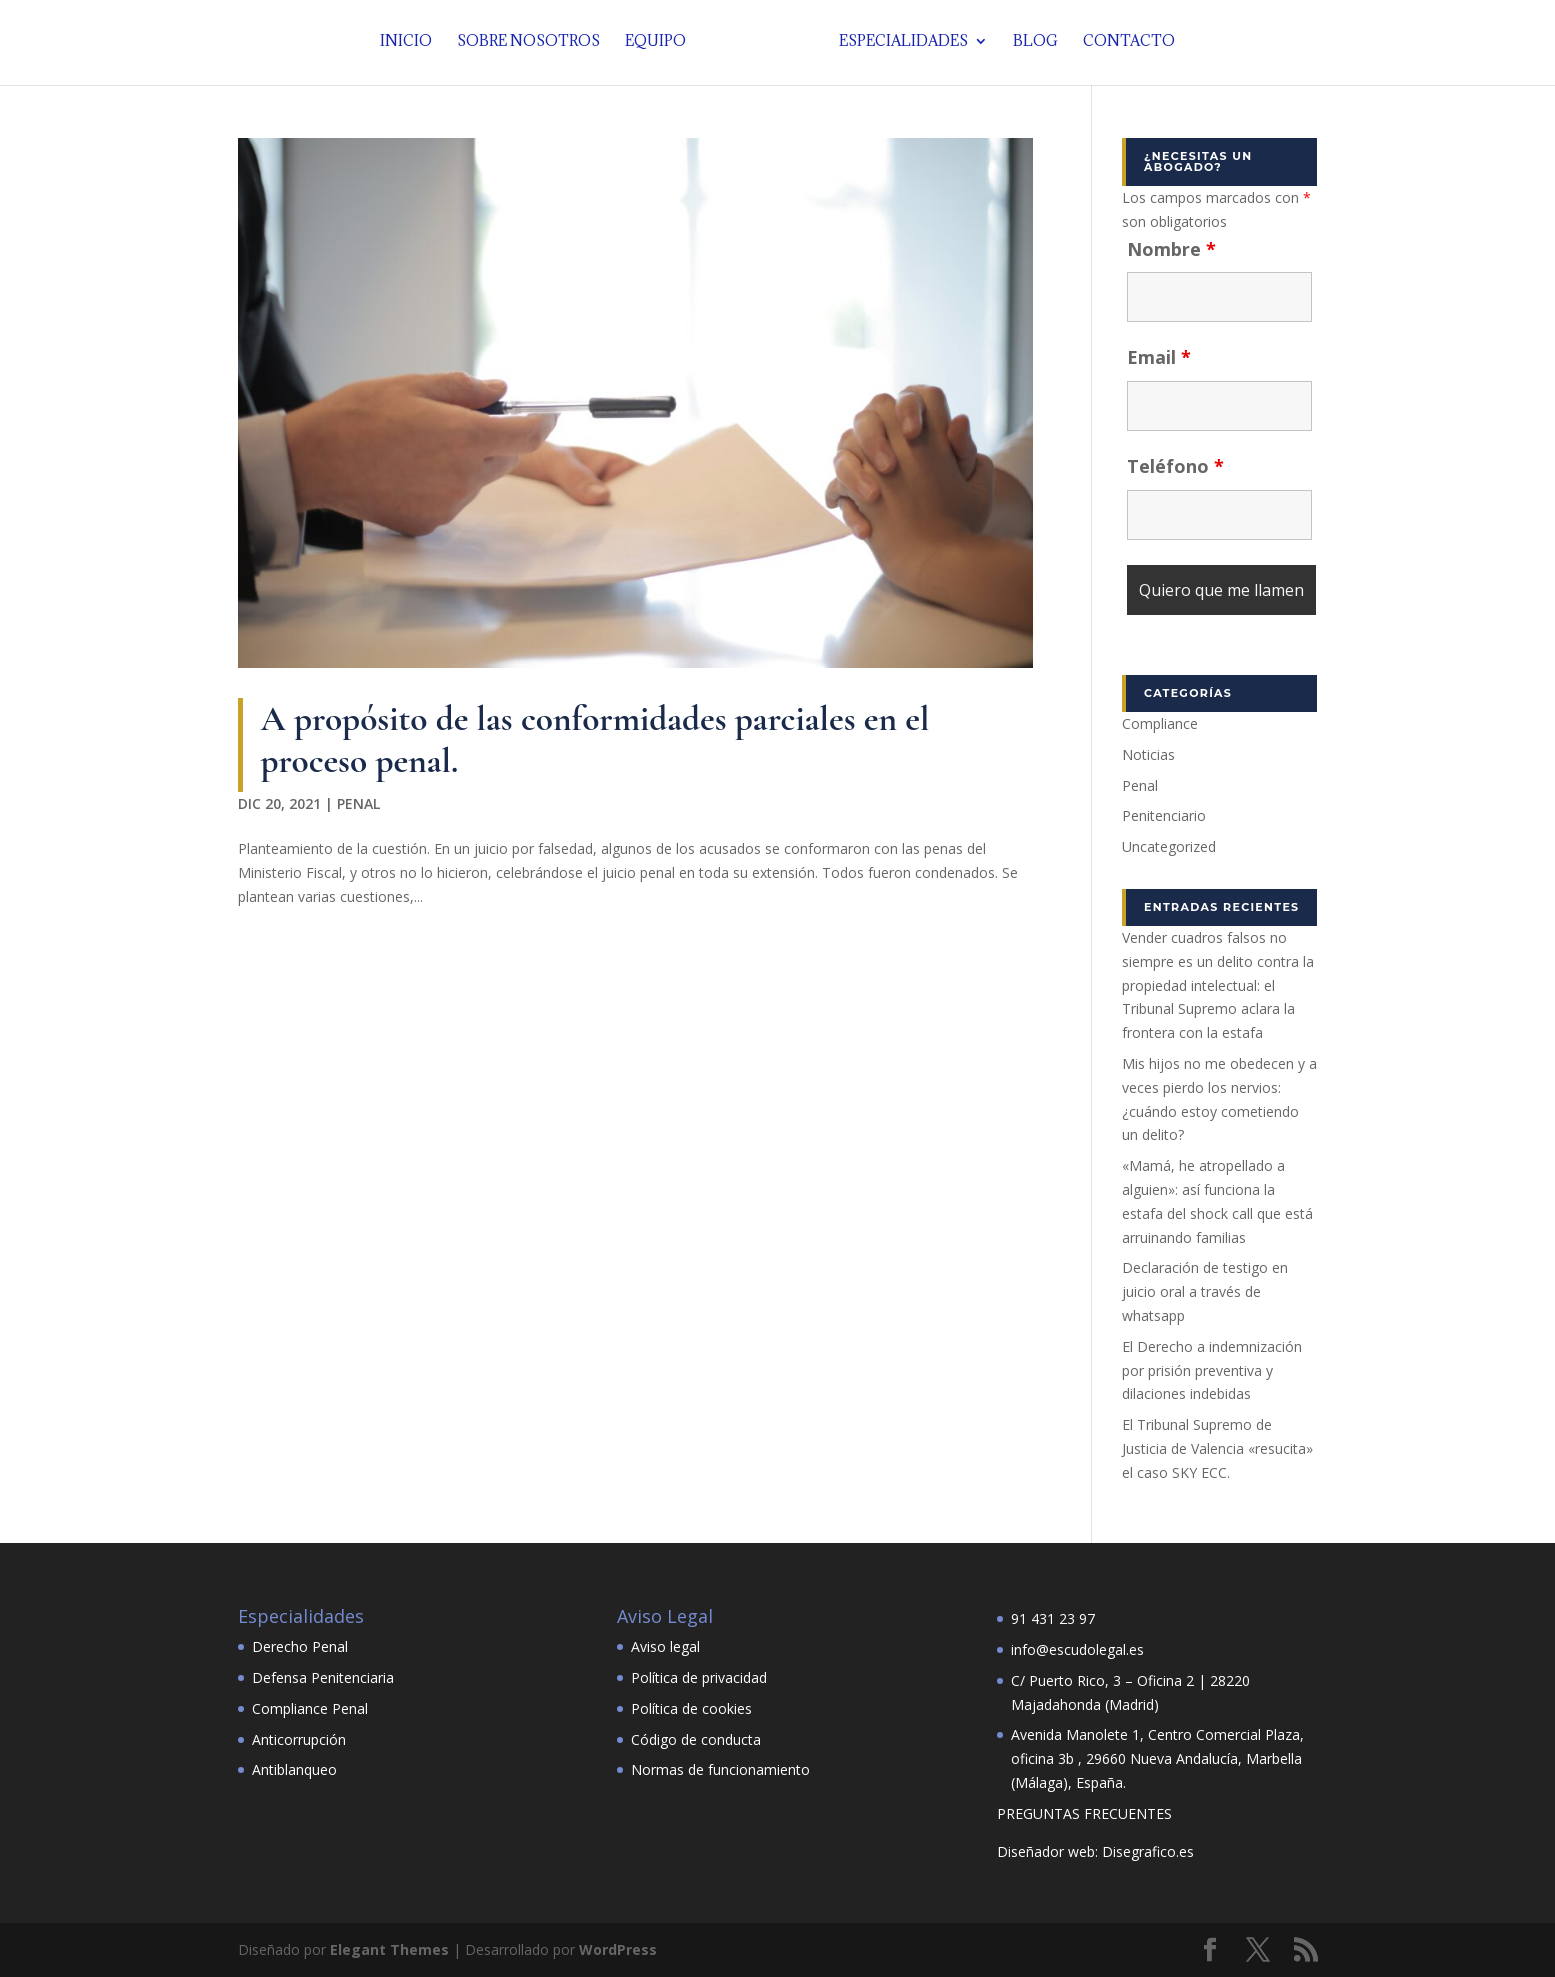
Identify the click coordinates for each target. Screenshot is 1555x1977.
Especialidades (897, 45)
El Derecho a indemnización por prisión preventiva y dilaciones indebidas (1212, 1370)
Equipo (661, 45)
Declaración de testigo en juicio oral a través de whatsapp (1205, 1291)
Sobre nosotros (534, 45)
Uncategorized (1169, 846)
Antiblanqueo (294, 1769)
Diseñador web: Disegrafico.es (1095, 1851)
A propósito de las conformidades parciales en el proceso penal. (595, 739)
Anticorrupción (299, 1739)
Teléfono (1175, 466)
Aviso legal (665, 1646)
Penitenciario (1164, 815)
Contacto (1123, 45)
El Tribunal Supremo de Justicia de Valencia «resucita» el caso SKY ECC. (1217, 1448)
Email (1159, 357)
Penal (358, 803)
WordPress (618, 1949)
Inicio (412, 45)
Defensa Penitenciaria (323, 1677)
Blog (1029, 45)
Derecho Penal (300, 1646)
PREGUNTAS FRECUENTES (1084, 1813)
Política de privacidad (699, 1677)
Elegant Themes (389, 1949)
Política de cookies (691, 1708)
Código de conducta (696, 1739)
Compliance (1160, 723)
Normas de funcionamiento (720, 1769)
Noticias (1148, 754)
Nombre (1171, 249)
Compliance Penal (310, 1708)
